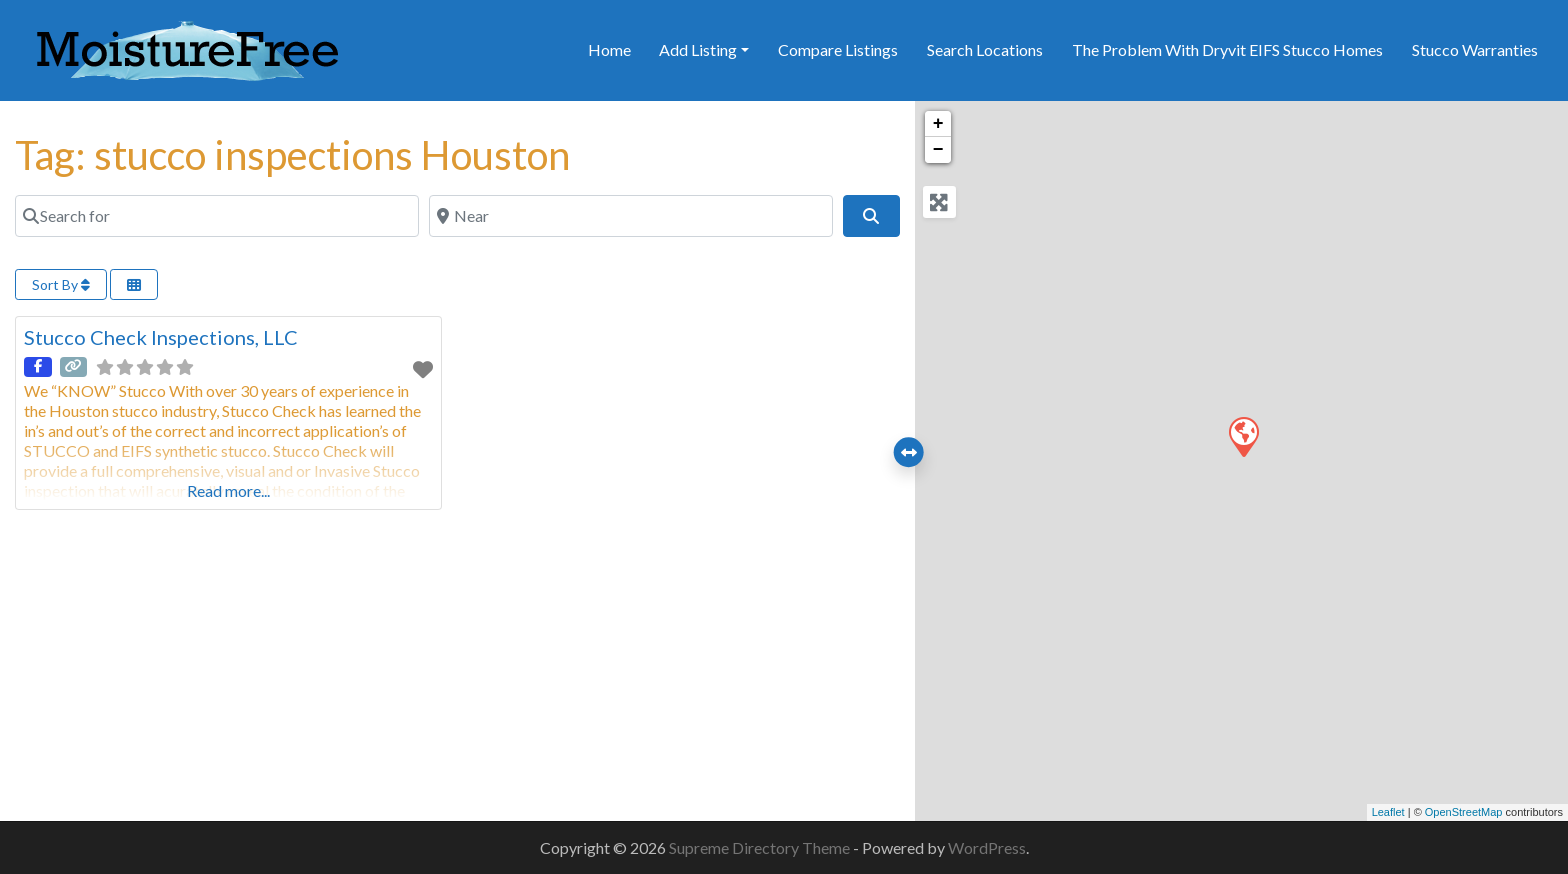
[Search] (871, 216)
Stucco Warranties (1475, 49)
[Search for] (217, 216)
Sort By (61, 284)
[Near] (631, 216)
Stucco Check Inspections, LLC (161, 337)
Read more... (228, 490)
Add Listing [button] (698, 49)
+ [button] (938, 124)
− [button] (938, 150)
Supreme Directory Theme (761, 847)
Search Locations (985, 49)
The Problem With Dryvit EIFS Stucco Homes (1227, 49)
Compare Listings (838, 49)
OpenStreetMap (1464, 812)
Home (609, 49)
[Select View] (134, 284)
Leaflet (1388, 812)
